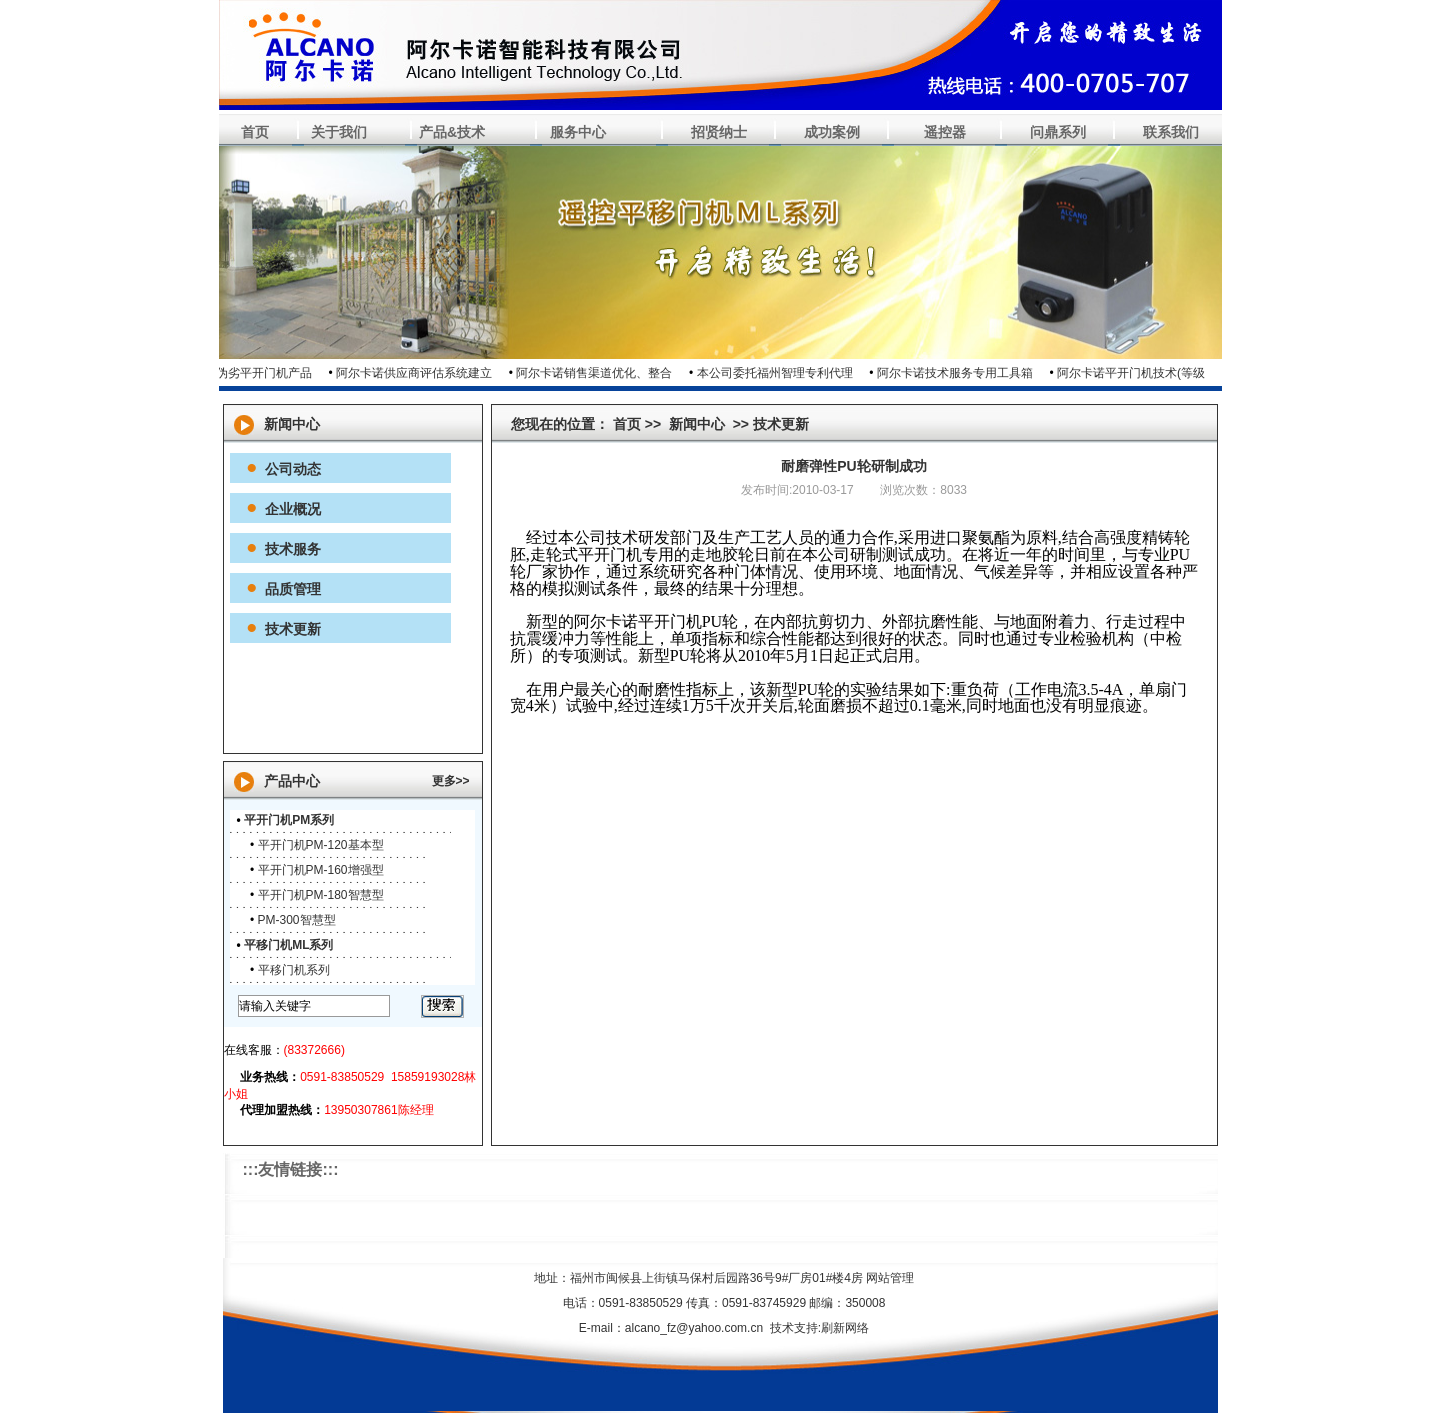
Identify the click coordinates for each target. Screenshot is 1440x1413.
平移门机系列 (294, 970)
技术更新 (293, 629)
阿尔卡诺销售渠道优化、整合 (599, 373)
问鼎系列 (1058, 132)
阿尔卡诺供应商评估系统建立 (419, 373)
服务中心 (578, 132)
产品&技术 (452, 132)
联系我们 (1171, 132)
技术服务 (293, 549)
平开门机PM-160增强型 (321, 870)
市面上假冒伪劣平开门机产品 (239, 373)
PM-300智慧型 (297, 920)
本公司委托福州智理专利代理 (780, 373)
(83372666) (314, 1050)
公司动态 (293, 469)
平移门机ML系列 (288, 945)
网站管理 (890, 1278)
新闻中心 (697, 424)
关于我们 (339, 132)
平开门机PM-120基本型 (321, 845)
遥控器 (945, 132)
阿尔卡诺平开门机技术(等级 (1136, 373)
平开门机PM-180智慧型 (321, 895)
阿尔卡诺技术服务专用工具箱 (960, 373)
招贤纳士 (719, 132)
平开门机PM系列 (289, 820)
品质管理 (293, 589)
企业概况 (293, 509)
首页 (255, 132)
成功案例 (832, 132)
